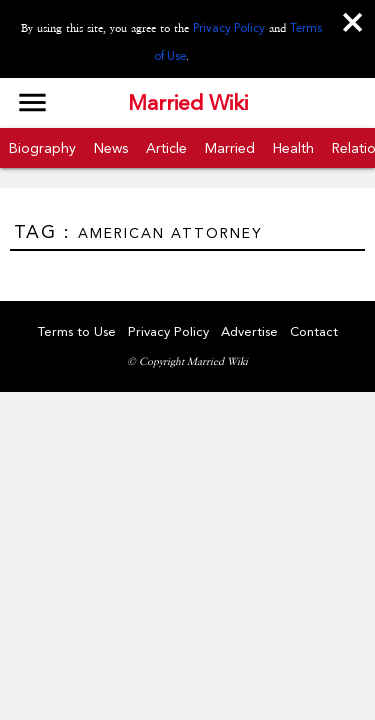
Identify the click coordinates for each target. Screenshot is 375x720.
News (111, 148)
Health (293, 148)
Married (230, 148)
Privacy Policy (229, 28)
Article (166, 148)
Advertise (249, 331)
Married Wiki (188, 103)
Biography (42, 148)
